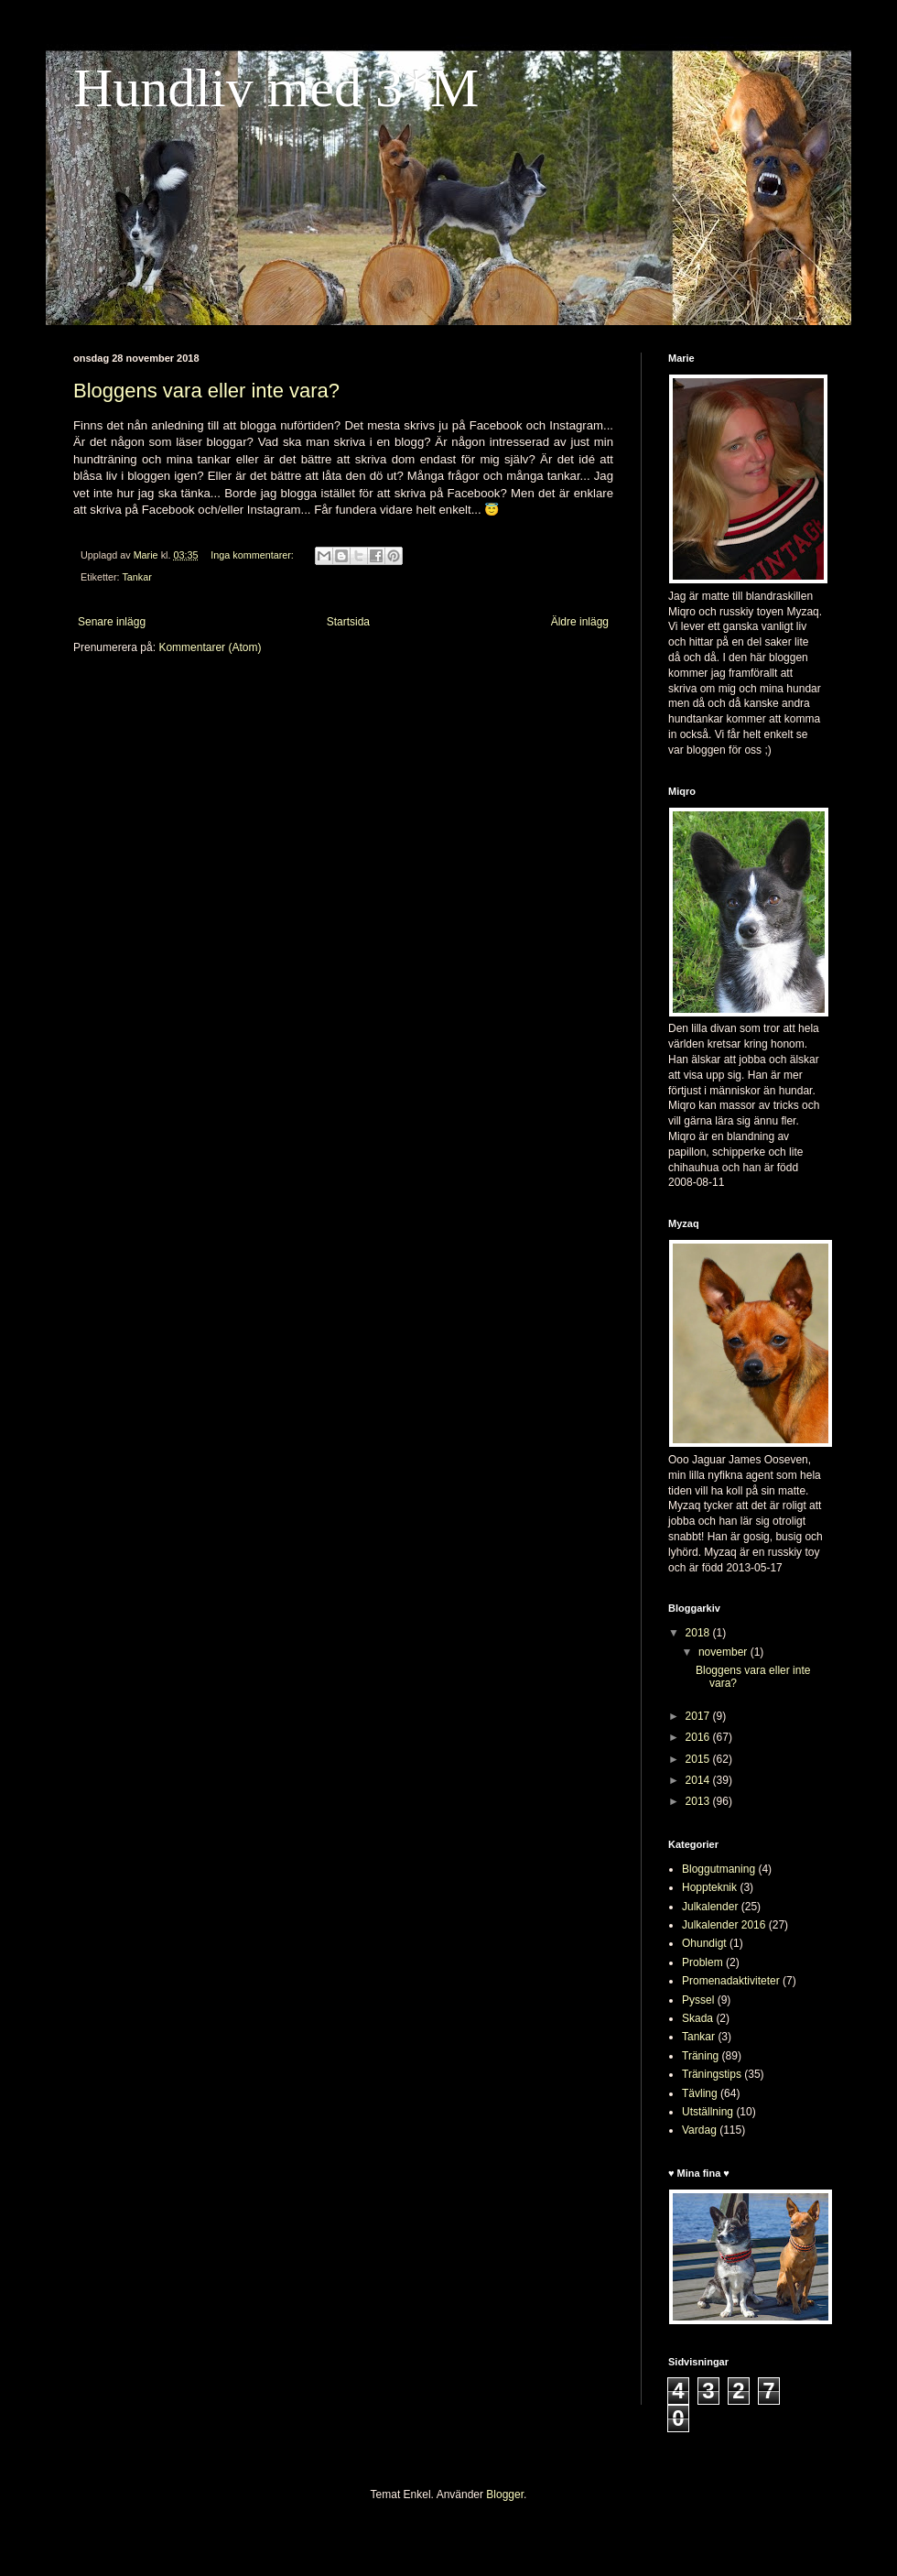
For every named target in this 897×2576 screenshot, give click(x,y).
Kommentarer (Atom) (209, 647)
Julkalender (710, 1906)
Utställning (707, 2111)
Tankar (136, 576)
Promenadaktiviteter (731, 1980)
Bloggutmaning (718, 1869)
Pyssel (698, 2000)
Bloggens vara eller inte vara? (206, 390)
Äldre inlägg (580, 621)
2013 (699, 1801)
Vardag (699, 2130)
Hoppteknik (709, 1887)
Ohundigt (704, 1943)
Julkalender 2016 (723, 1924)
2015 (699, 1759)
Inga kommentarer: (254, 554)
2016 (699, 1737)
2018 (699, 1632)
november (724, 1652)
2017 (699, 1716)
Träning (700, 2055)
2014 (699, 1780)
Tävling (700, 2093)
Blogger (505, 2494)
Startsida (348, 621)
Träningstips (711, 2074)
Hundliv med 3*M (276, 88)
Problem (702, 1962)
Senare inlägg (112, 621)
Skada (697, 2018)
